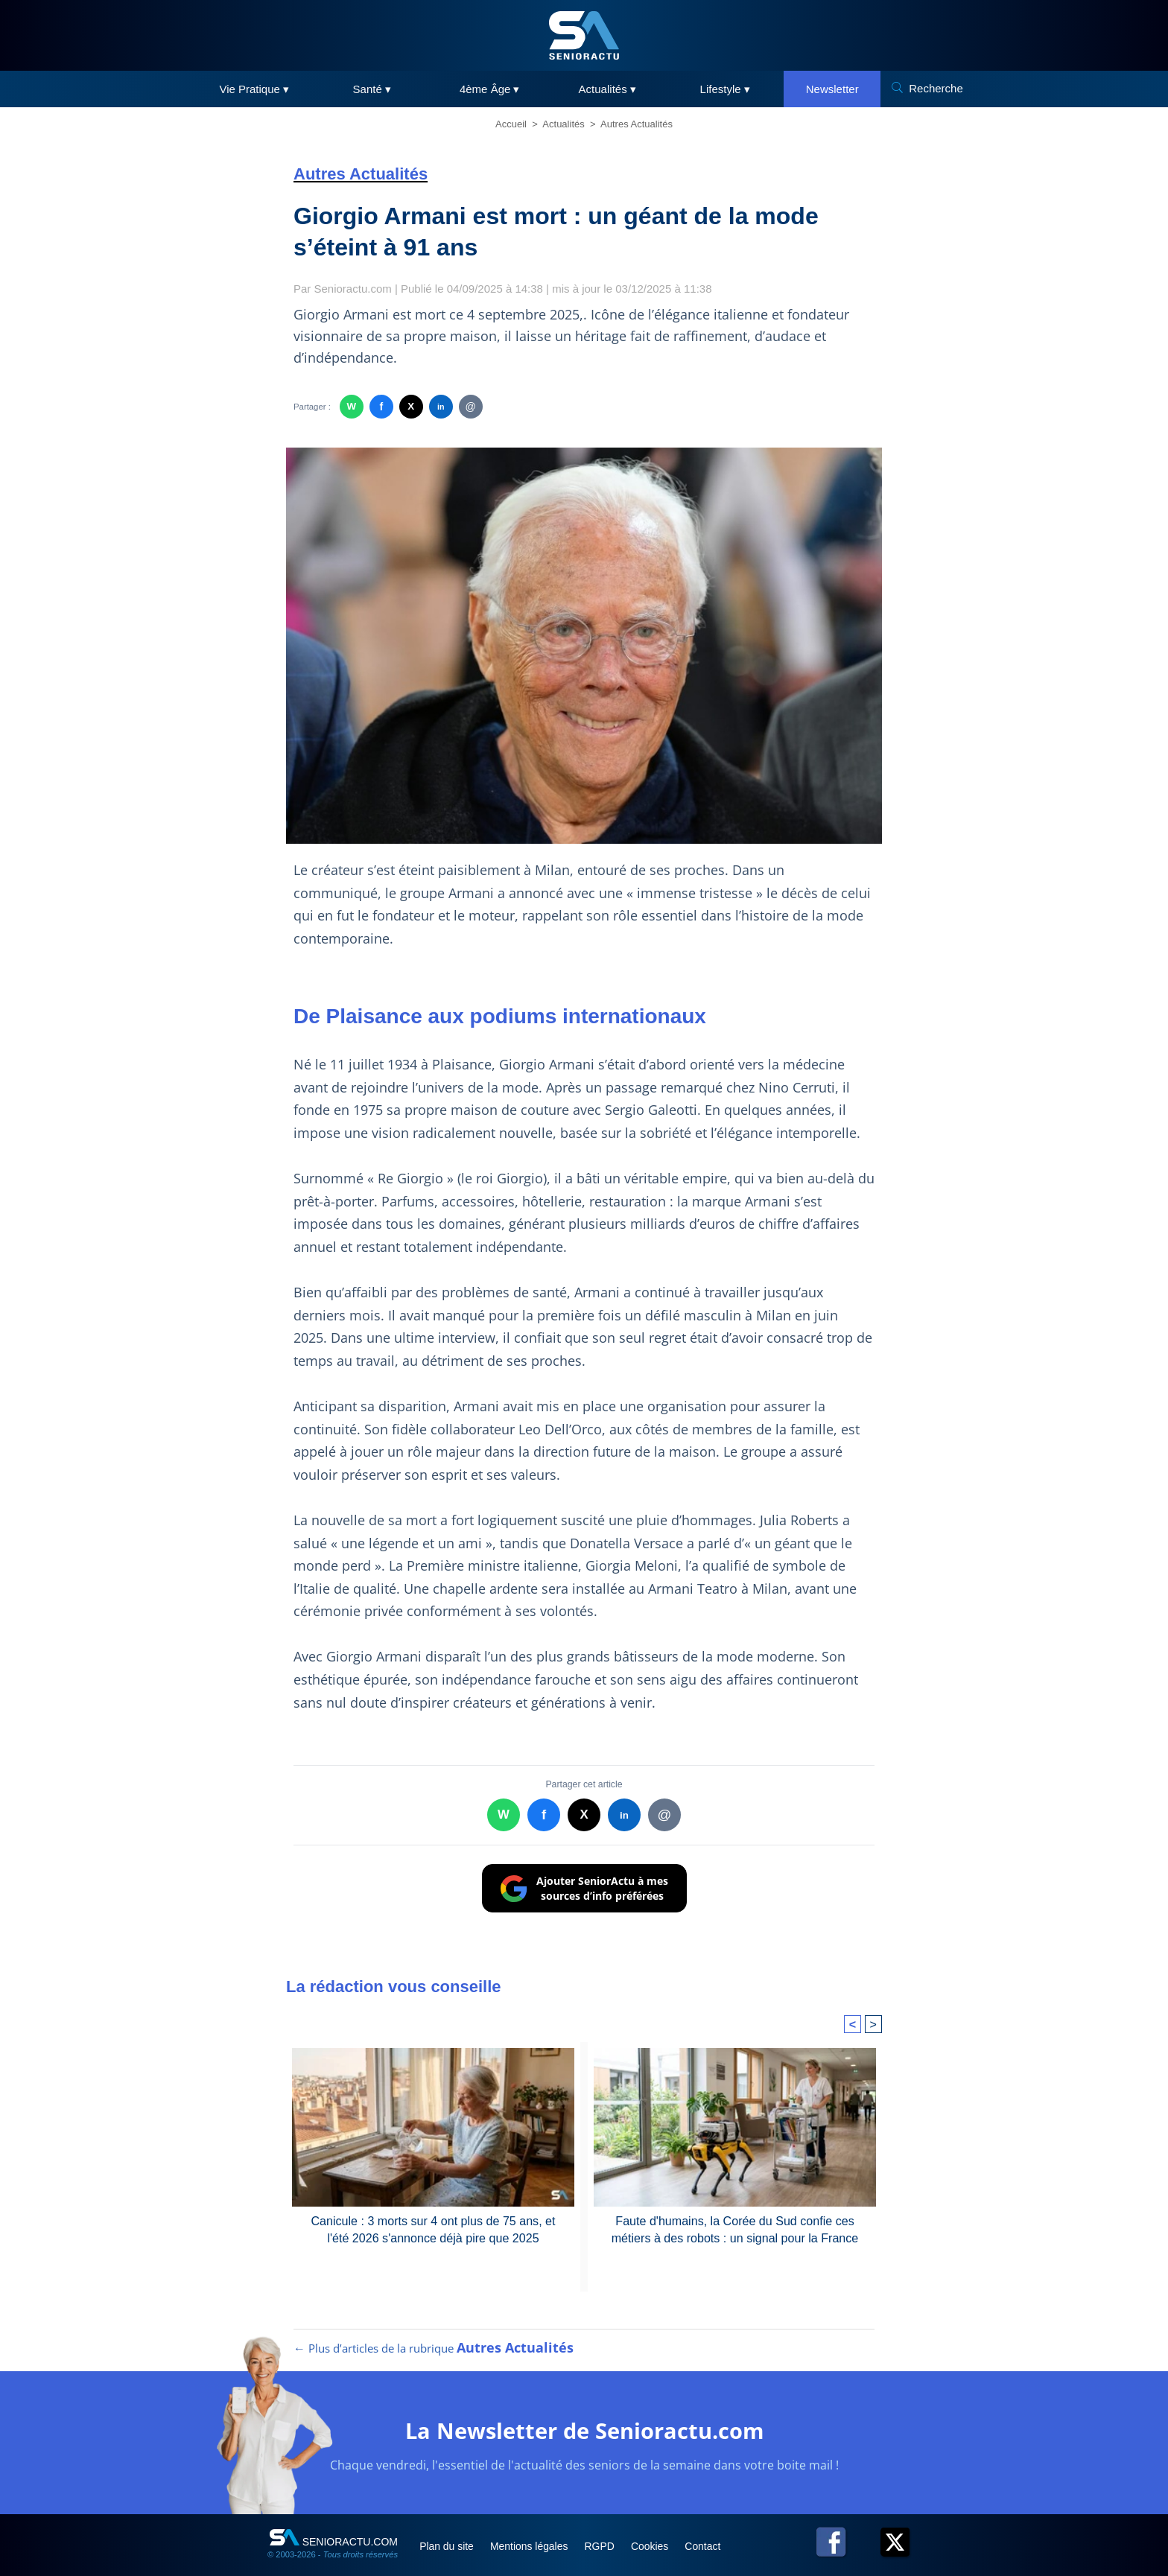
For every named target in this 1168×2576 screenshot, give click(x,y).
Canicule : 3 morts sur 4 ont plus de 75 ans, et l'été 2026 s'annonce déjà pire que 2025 (432, 2206)
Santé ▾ (372, 89)
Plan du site (448, 2525)
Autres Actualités (636, 124)
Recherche (936, 88)
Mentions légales (533, 2525)
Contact (710, 2525)
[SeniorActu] (584, 35)
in (440, 406)
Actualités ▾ (607, 89)
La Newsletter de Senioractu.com (584, 2409)
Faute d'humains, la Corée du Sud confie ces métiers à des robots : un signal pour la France (735, 2206)
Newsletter (832, 89)
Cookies (656, 2525)
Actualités (563, 124)
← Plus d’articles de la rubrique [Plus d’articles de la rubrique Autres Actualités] (431, 2327)
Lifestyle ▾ (725, 89)
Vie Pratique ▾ (254, 89)
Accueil (511, 124)
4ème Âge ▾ (490, 89)
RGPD (604, 2525)
